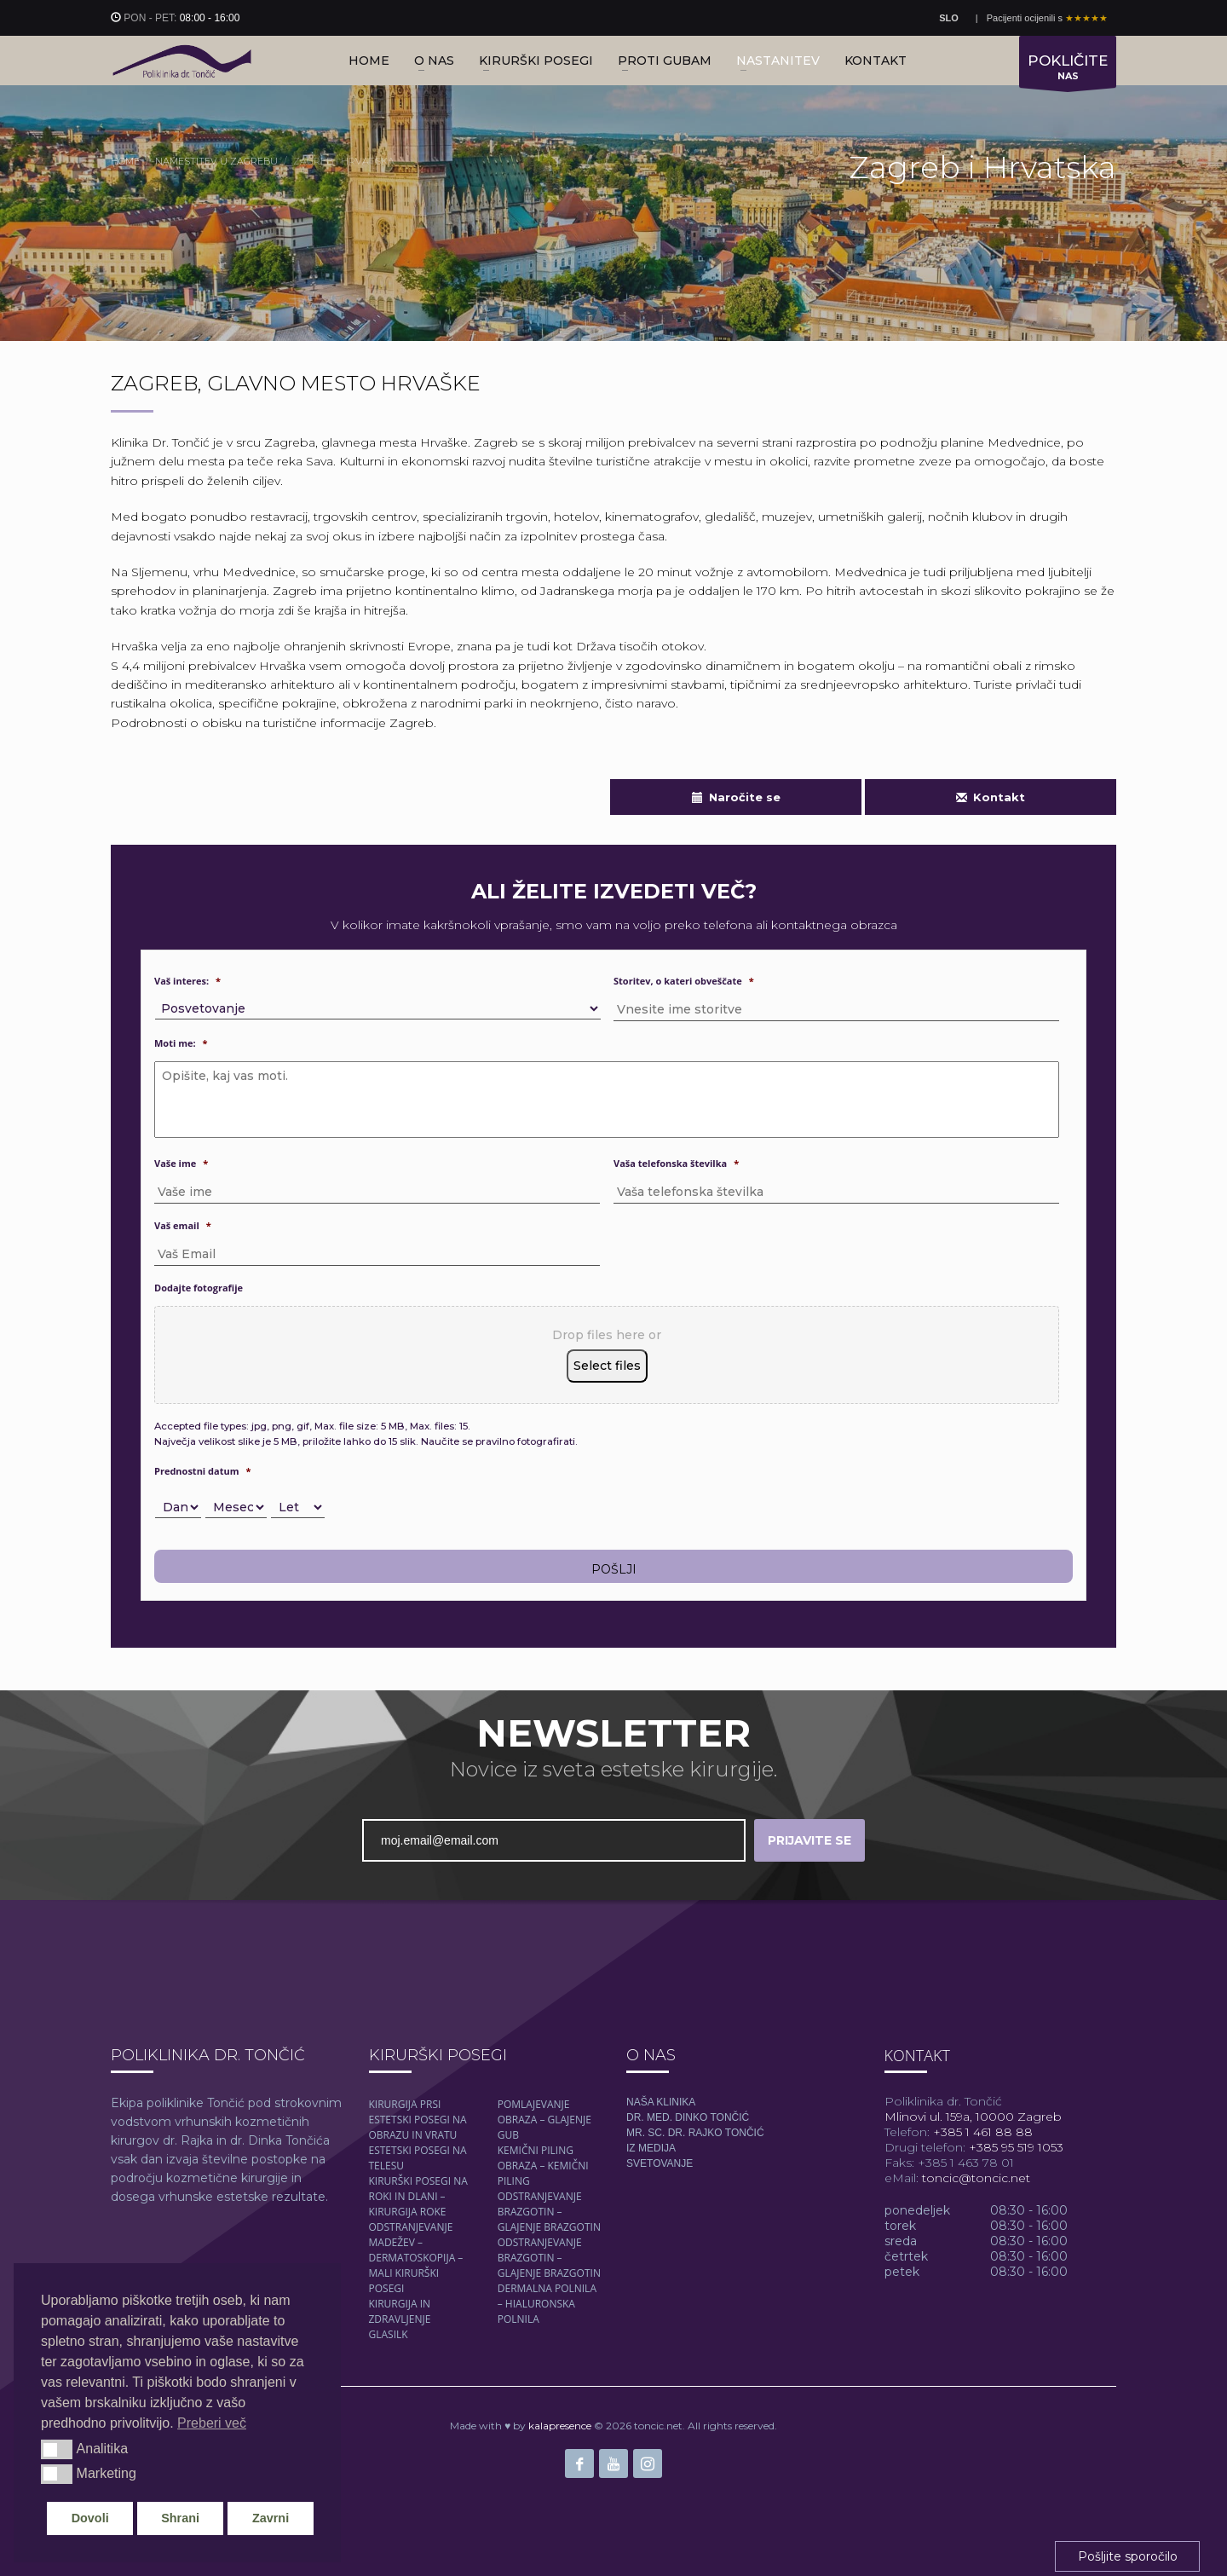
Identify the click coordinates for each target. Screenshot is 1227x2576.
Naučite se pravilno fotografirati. (499, 1441)
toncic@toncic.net (976, 2178)
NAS (1067, 70)
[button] (56, 2449)
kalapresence (559, 2425)
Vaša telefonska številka (676, 1164)
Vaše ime (181, 1164)
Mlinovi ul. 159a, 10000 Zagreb (973, 2116)
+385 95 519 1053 (1014, 2147)
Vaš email (182, 1226)
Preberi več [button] (211, 2423)
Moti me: (181, 1043)
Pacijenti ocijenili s (1047, 18)
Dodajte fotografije (198, 1288)
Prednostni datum (202, 1471)
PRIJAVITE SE (809, 1840)
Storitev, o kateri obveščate (684, 981)
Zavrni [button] (270, 2518)
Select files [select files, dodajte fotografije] (607, 1365)
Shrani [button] (180, 2518)
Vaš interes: (187, 981)
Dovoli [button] (90, 2518)
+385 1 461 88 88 (981, 2132)
